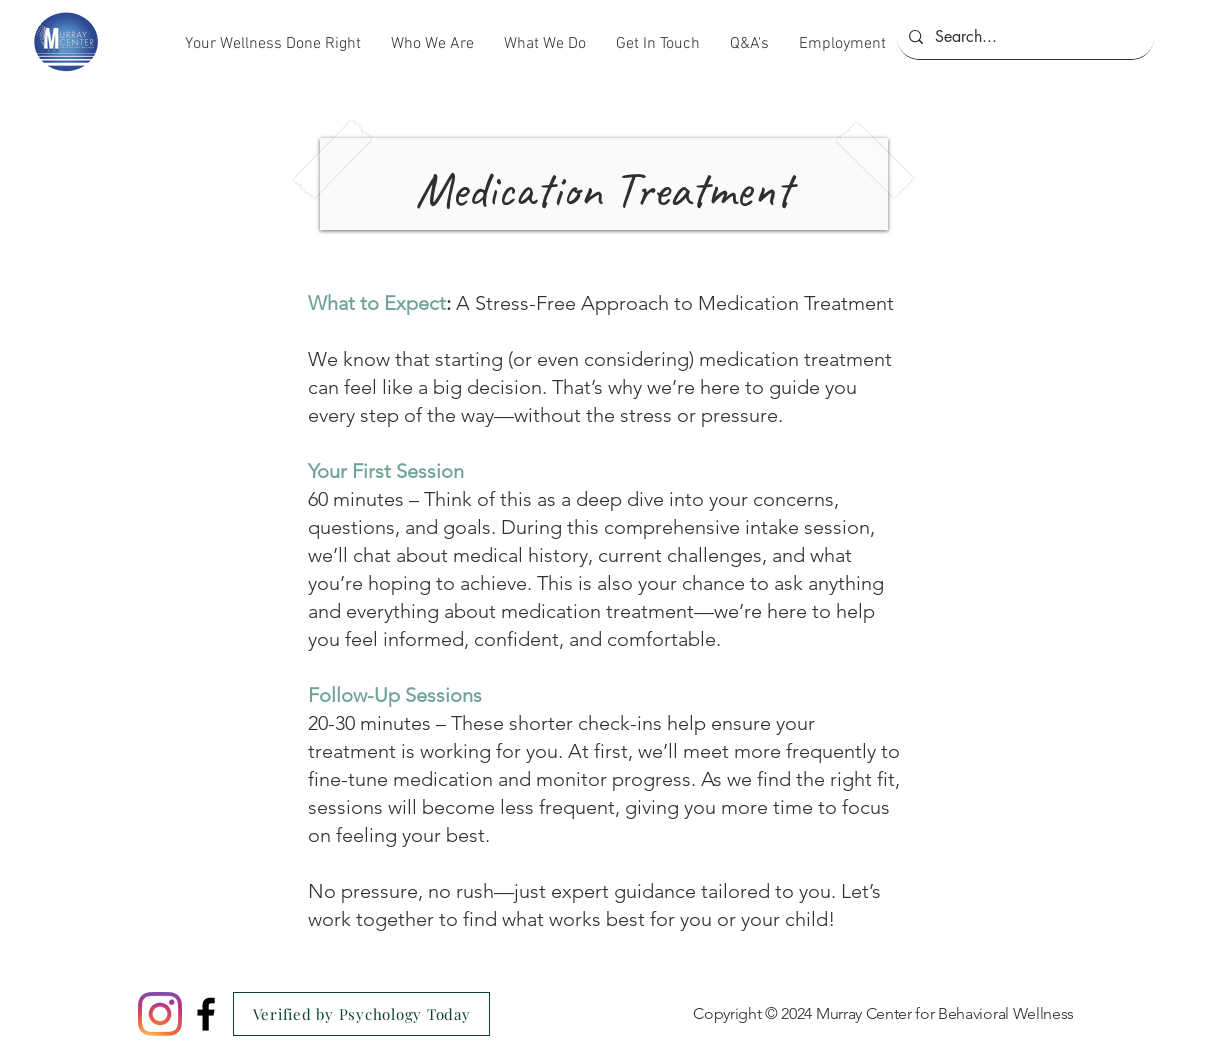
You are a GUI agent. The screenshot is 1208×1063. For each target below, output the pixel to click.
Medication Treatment (603, 189)
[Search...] (1023, 37)
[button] (432, 44)
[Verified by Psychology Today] (361, 1014)
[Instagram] (160, 1014)
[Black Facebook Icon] (206, 1014)
